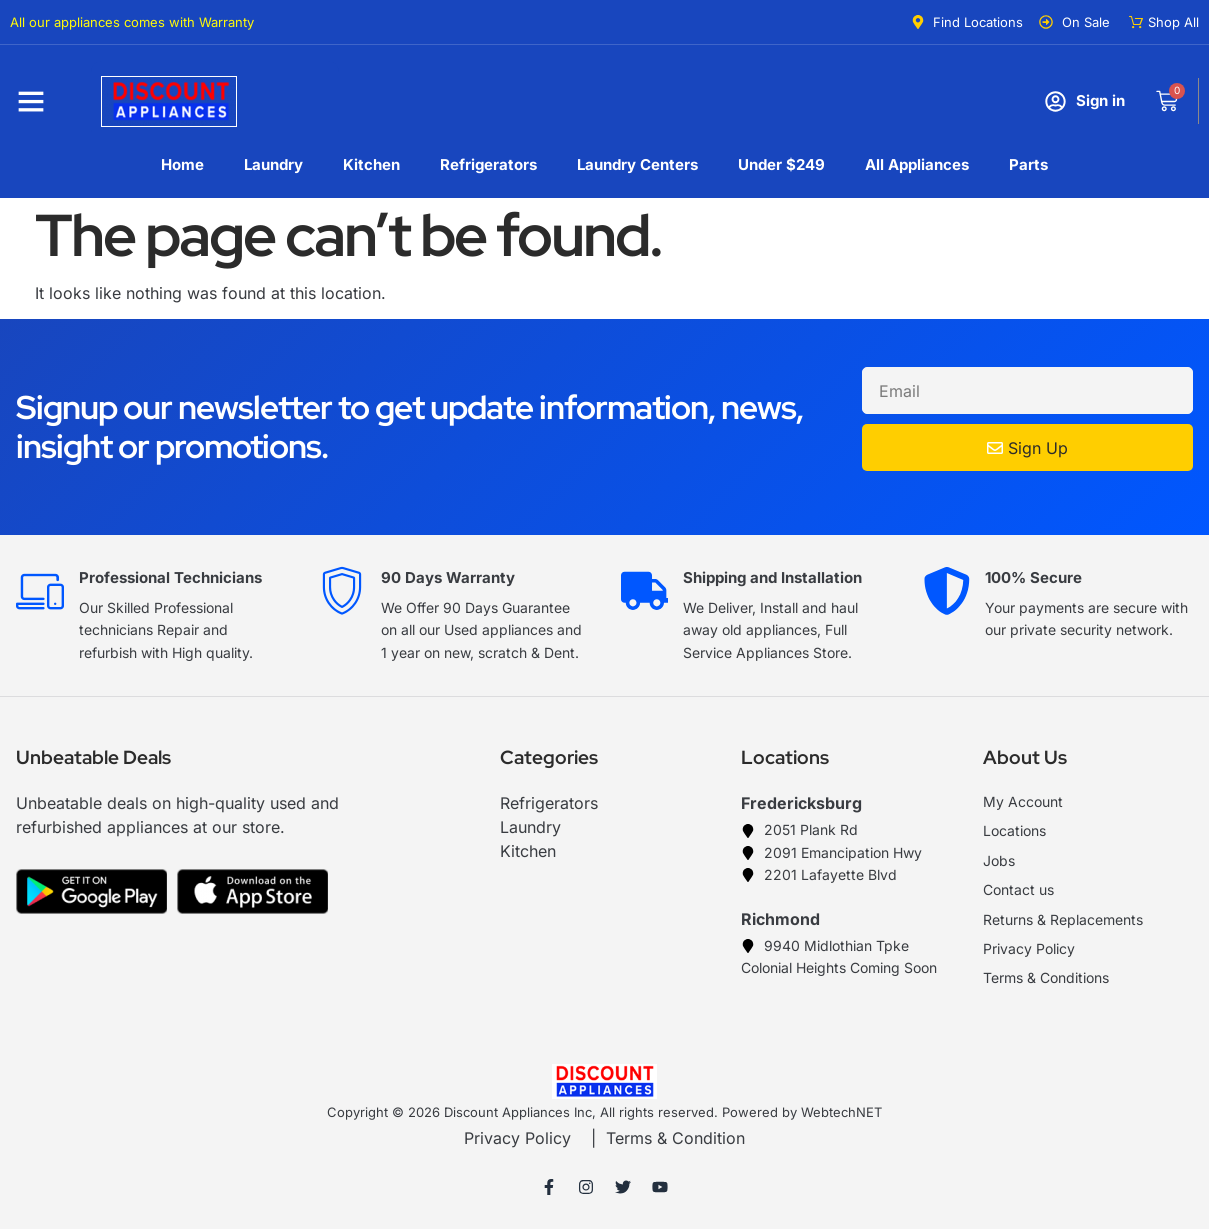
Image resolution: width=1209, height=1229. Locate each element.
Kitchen (371, 164)
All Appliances (917, 164)
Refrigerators (488, 164)
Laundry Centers (637, 164)
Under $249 (781, 164)
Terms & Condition (675, 1138)
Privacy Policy (517, 1138)
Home (182, 164)
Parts (1028, 164)
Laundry (273, 164)
